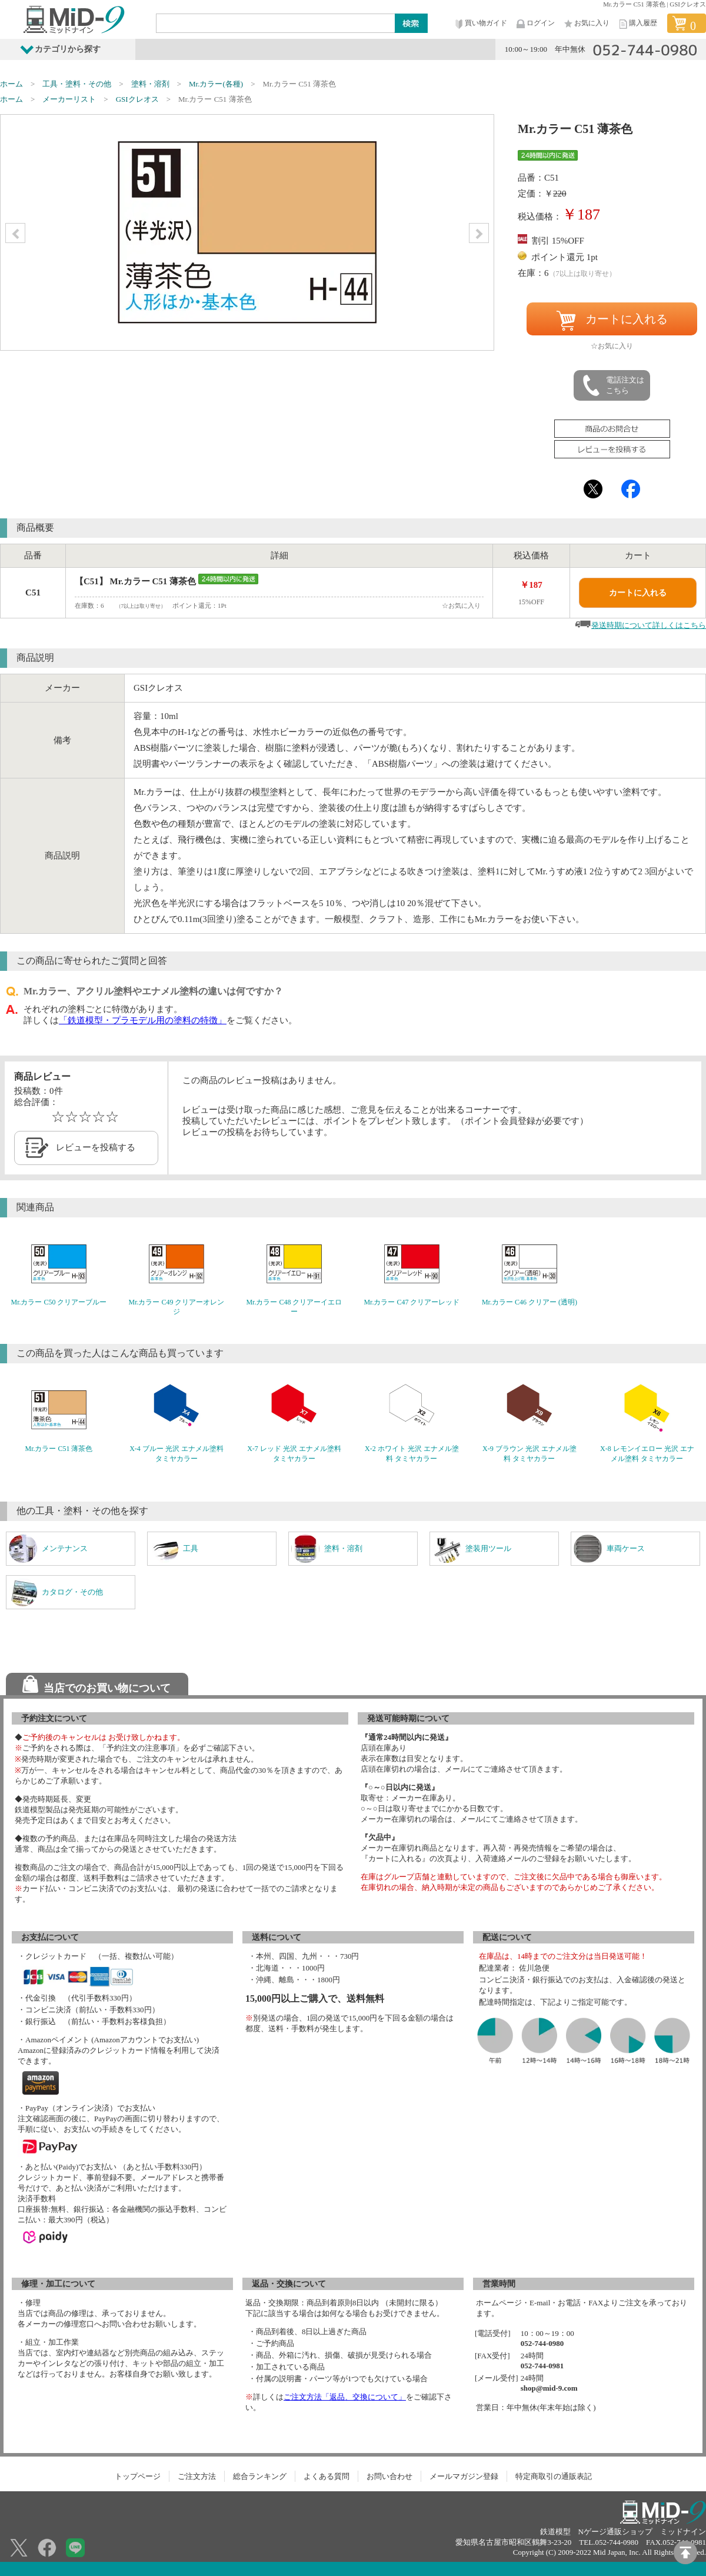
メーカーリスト (69, 99)
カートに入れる (612, 321)
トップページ (138, 2476)
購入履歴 (637, 24)
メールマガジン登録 (463, 2476)
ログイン (535, 24)
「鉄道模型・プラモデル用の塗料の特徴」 (143, 1020)
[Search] (275, 23)
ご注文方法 (197, 2476)
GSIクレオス (137, 99)
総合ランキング (260, 2476)
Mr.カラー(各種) (216, 83)
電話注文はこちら (612, 385)
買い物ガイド (480, 24)
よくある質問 (326, 2476)
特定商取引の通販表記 (553, 2476)
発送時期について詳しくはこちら (648, 625)
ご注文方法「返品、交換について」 (345, 2396)
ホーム (11, 83)
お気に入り (586, 24)
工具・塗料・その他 (76, 83)
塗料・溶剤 (150, 83)
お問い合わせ (389, 2476)
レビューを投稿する (95, 1147)
